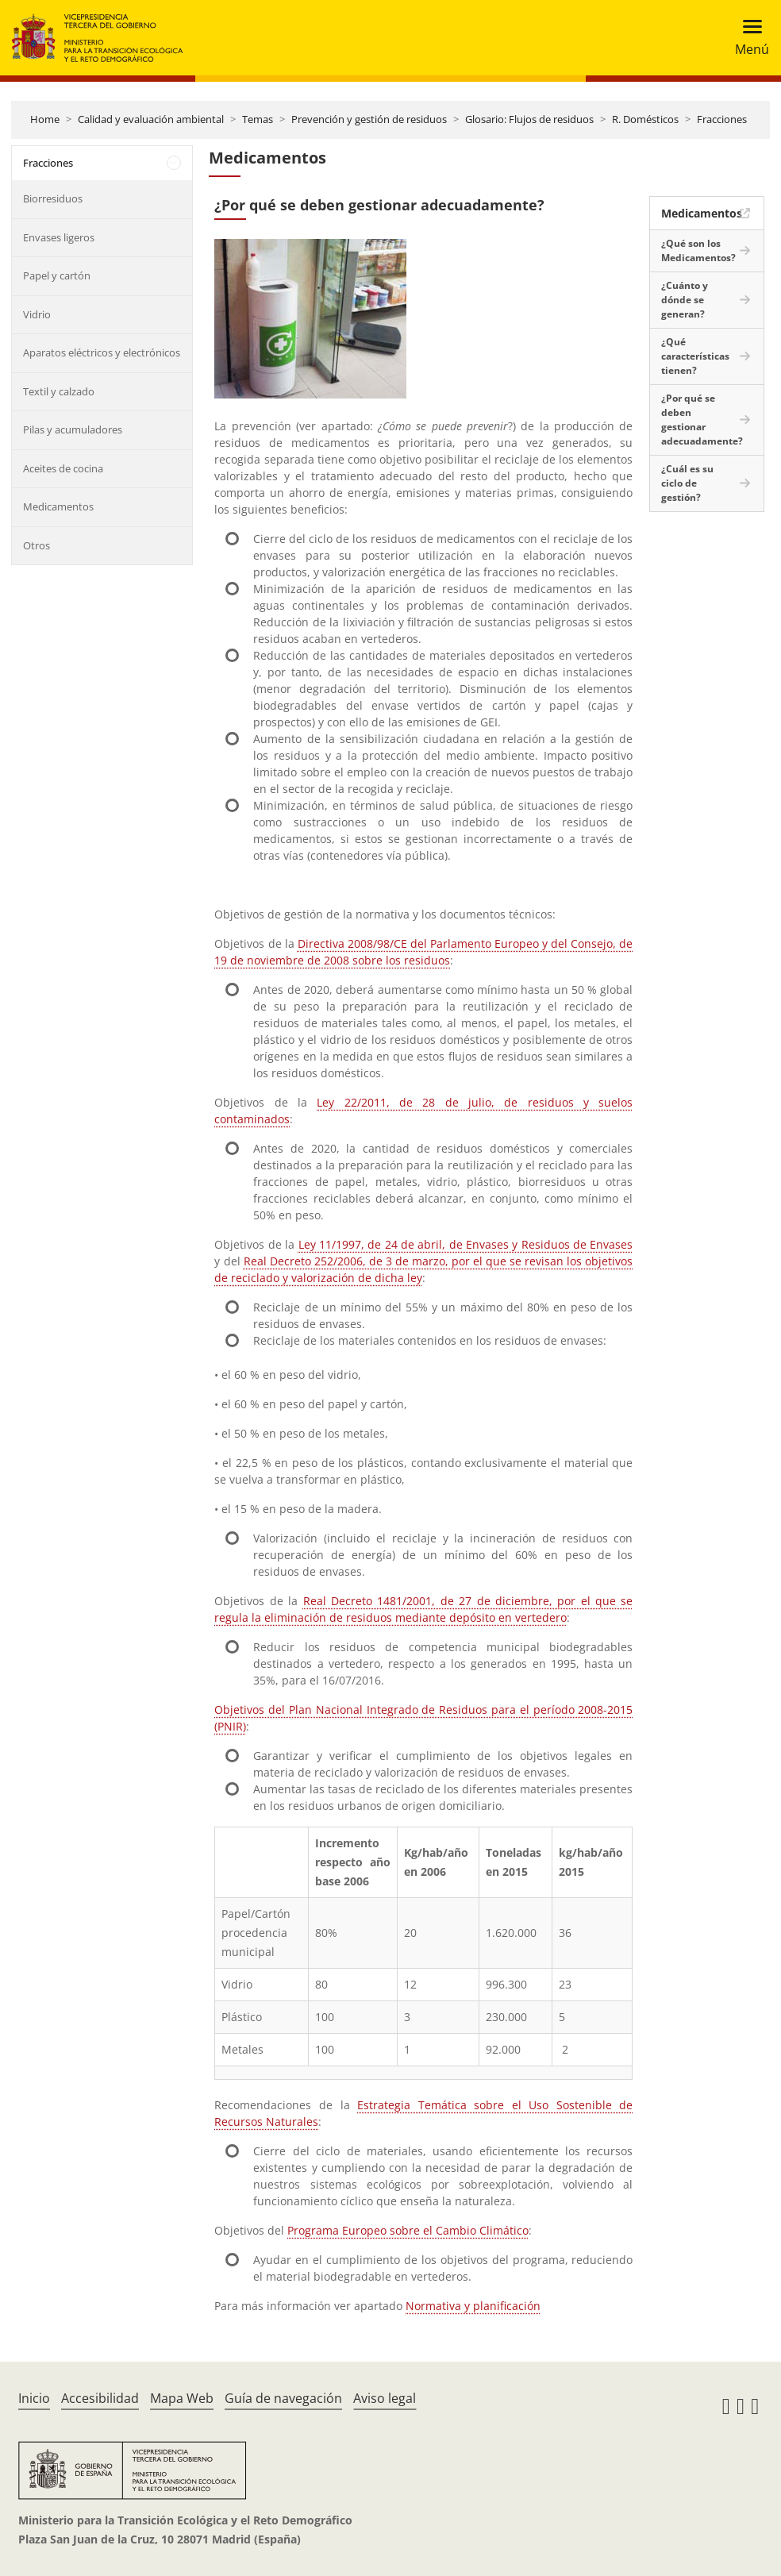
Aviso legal (384, 2398)
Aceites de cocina (63, 468)
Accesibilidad (100, 2398)
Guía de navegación (283, 2398)
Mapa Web (182, 2398)
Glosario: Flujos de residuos (529, 119)
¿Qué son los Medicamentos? (698, 250)
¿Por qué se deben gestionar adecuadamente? (702, 419)
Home (45, 119)
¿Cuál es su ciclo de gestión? (687, 483)
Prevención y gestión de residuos (369, 119)
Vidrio (37, 314)
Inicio (34, 2398)
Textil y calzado (58, 391)
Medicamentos (58, 506)
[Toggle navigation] (747, 37)
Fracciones (722, 119)
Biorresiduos (53, 198)
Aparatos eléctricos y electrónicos (101, 352)
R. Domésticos (645, 119)
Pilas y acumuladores (72, 429)
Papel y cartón (56, 275)
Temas (257, 119)
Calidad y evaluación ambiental (151, 119)
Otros (36, 545)
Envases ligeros (58, 237)
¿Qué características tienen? (695, 356)
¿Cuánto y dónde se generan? (684, 300)
